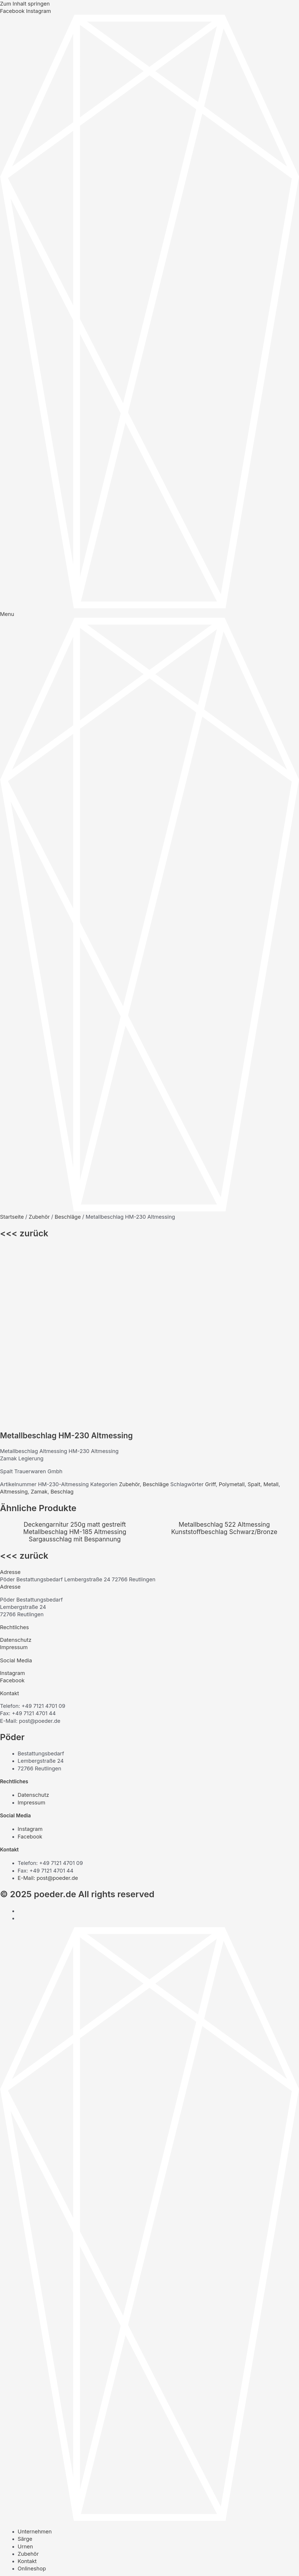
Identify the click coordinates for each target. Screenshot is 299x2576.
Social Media (16, 1490)
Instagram (12, 1502)
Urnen (25, 2376)
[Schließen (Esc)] (66, 2561)
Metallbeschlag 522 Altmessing (224, 1354)
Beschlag (62, 1321)
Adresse (10, 1401)
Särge (25, 2368)
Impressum (14, 1477)
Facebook (12, 1510)
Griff (210, 1314)
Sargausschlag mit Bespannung (75, 1368)
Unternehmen (35, 2361)
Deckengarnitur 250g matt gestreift (75, 1354)
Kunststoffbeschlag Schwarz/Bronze (224, 1361)
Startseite (12, 1217)
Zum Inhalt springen (25, 4)
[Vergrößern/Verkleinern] (9, 2561)
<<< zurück (24, 1233)
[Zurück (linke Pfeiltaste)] (9, 2571)
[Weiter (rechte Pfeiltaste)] (28, 2571)
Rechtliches (14, 1457)
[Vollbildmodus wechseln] (28, 2561)
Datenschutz (15, 1469)
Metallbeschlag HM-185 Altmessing (74, 1361)
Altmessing (14, 1321)
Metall (271, 1314)
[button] (149, 1401)
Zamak (39, 1321)
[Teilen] (47, 2561)
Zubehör (39, 1217)
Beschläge (68, 1217)
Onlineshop (32, 2398)
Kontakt (9, 1523)
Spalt (254, 1314)
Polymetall (232, 1314)
